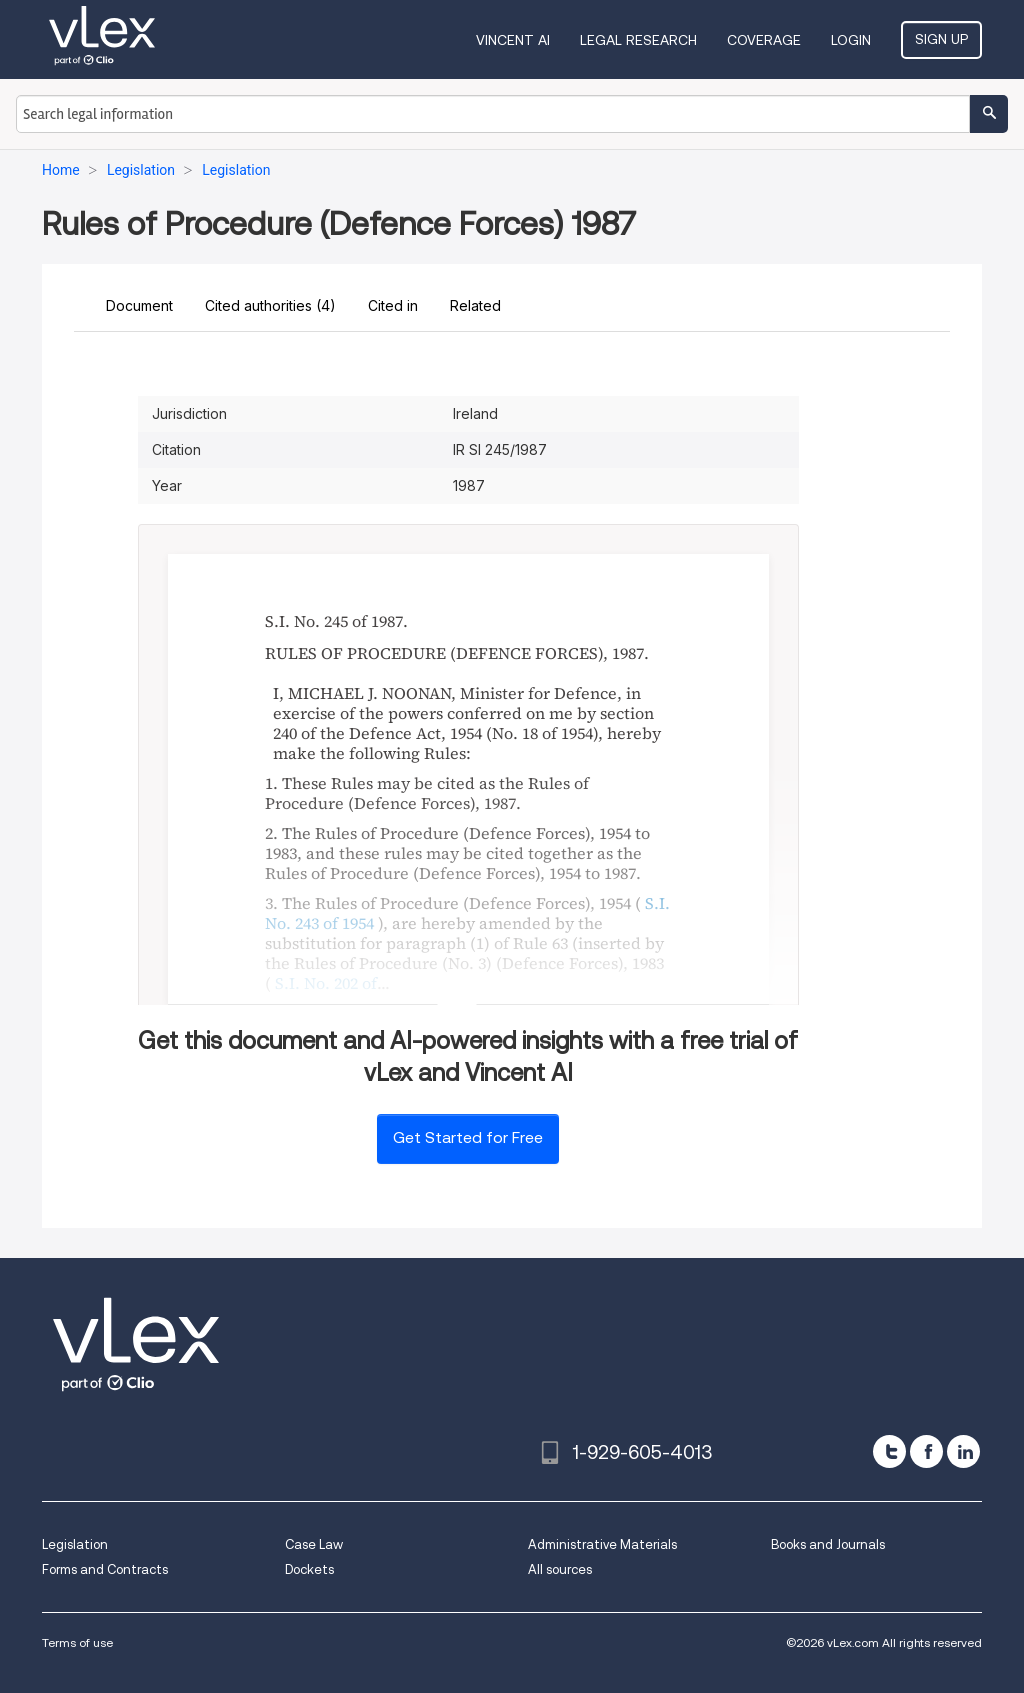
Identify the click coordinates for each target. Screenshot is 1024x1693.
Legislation (75, 1544)
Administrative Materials (602, 1544)
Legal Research (638, 40)
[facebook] (926, 1451)
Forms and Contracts (105, 1569)
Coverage (764, 40)
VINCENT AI (513, 40)
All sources (560, 1569)
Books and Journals (828, 1544)
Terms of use (77, 1642)
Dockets (309, 1569)
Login (851, 40)
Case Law (314, 1544)
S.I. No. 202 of (326, 983)
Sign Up (941, 39)
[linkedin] (963, 1451)
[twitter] (889, 1451)
